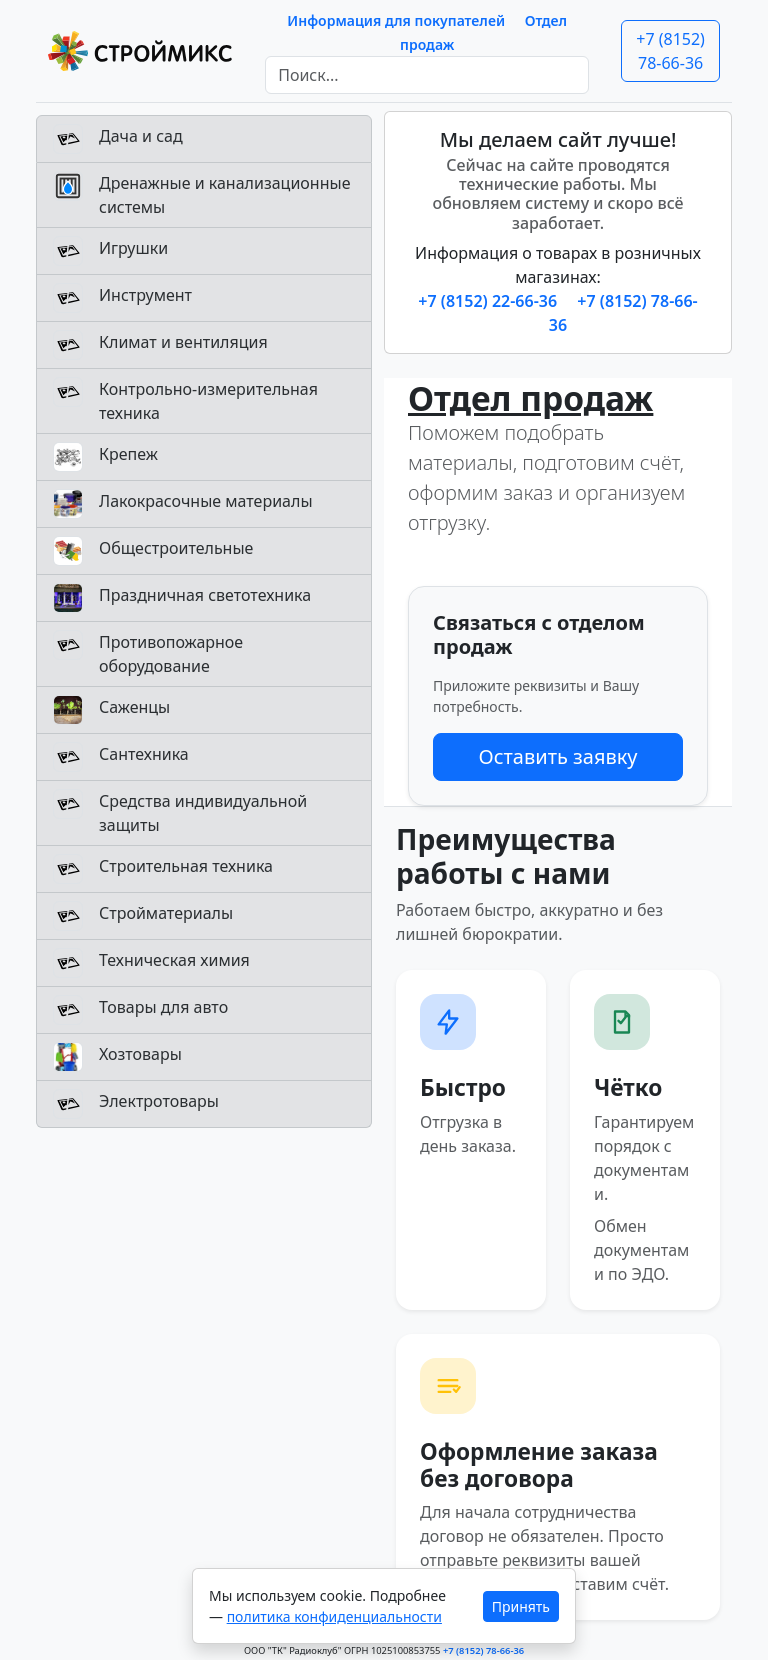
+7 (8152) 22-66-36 (489, 301)
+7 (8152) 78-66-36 (670, 51)
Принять (521, 1606)
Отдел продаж (530, 398)
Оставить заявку (557, 756)
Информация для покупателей (396, 20)
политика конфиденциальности (334, 1616)
